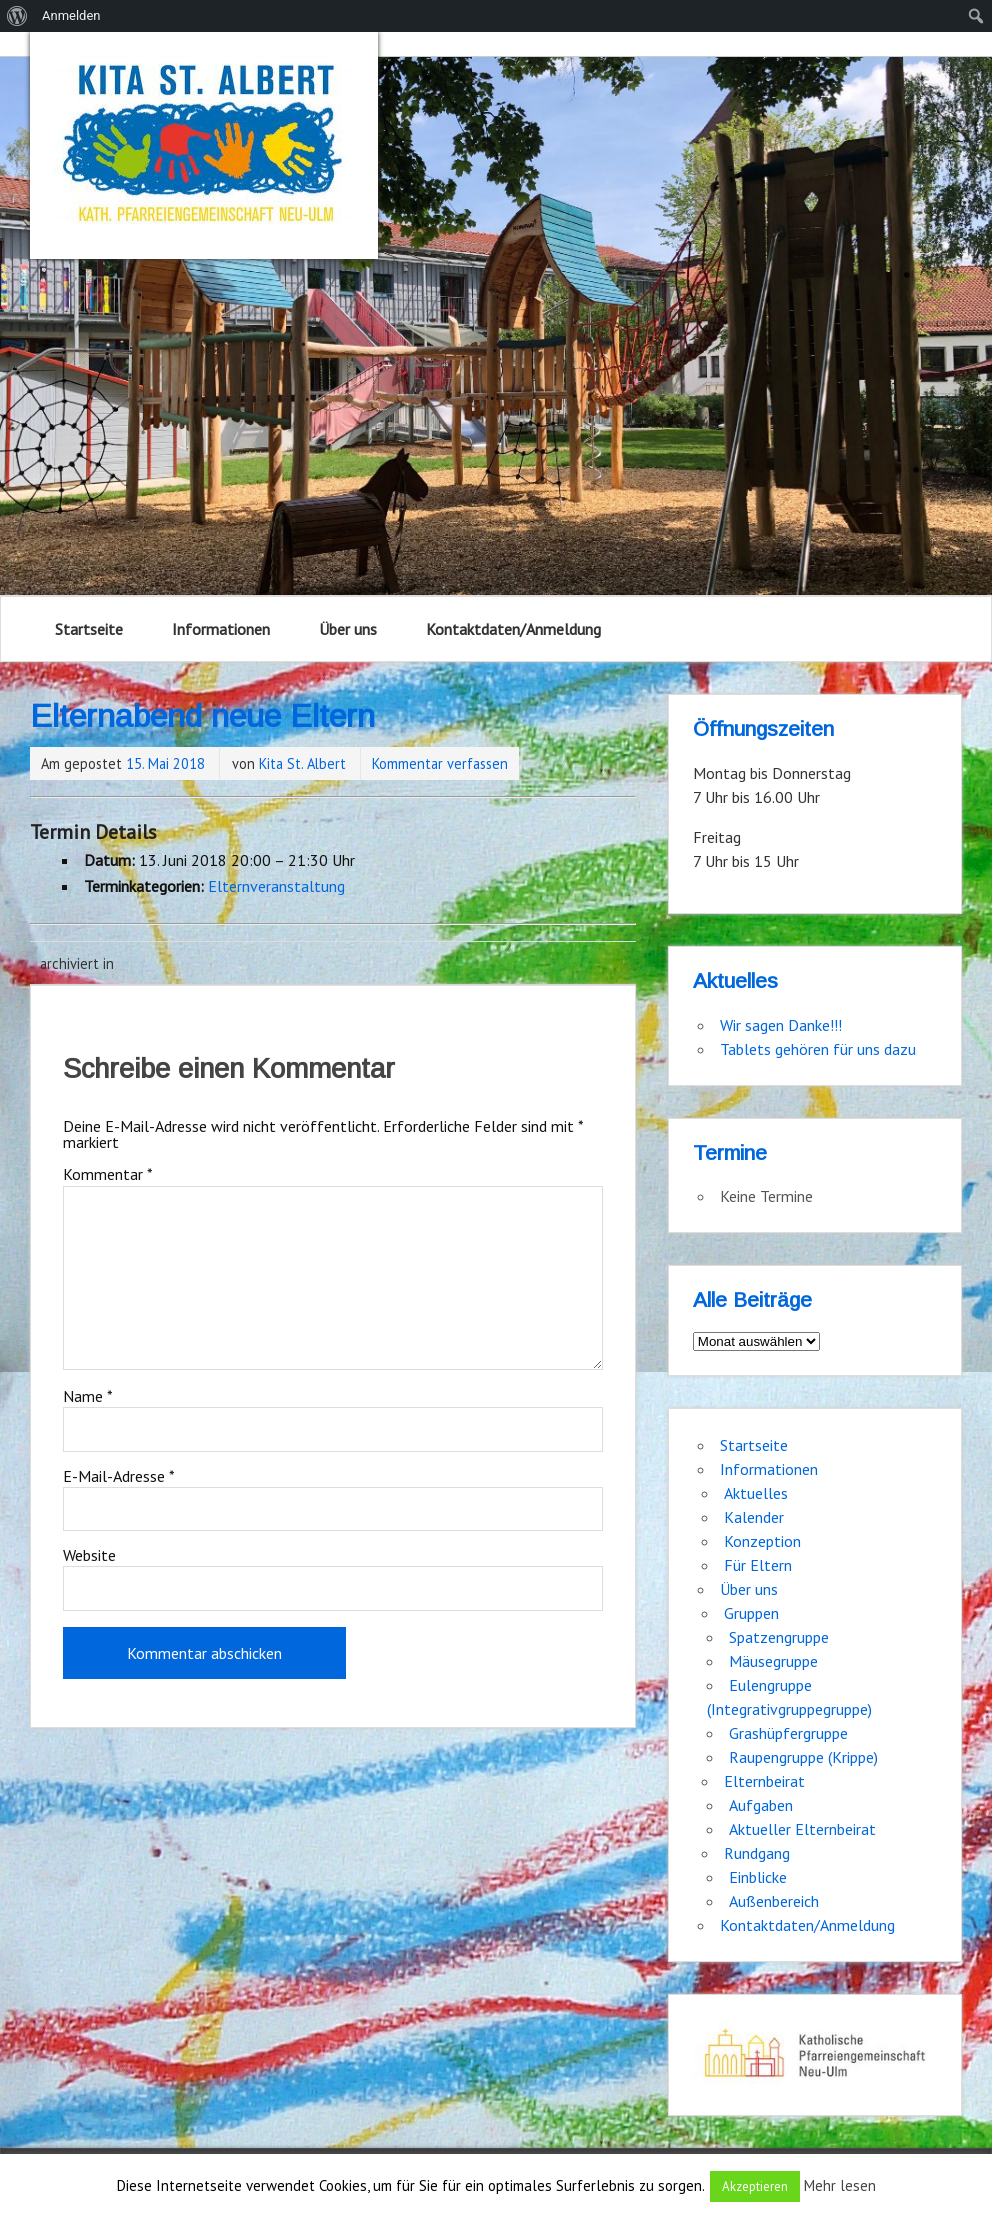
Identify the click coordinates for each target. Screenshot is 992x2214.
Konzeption (762, 1541)
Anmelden (71, 15)
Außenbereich (774, 1901)
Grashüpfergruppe (788, 1733)
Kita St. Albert (302, 763)
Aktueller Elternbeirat (802, 1829)
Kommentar (108, 1174)
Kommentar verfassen (440, 763)
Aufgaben (761, 1805)
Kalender (754, 1517)
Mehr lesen (840, 2185)
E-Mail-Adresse (119, 1476)
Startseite (89, 629)
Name (88, 1396)
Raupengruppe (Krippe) (803, 1757)
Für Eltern (758, 1565)
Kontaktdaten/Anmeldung (513, 629)
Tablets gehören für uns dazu (818, 1049)
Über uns (348, 629)
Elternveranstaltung (276, 886)
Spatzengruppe (779, 1637)
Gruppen (751, 1613)
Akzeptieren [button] (755, 2186)
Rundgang (757, 1853)
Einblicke (758, 1877)
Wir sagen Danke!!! (781, 1025)
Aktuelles (756, 1493)
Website (89, 1555)
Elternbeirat (764, 1781)
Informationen (221, 629)
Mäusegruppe (773, 1661)
